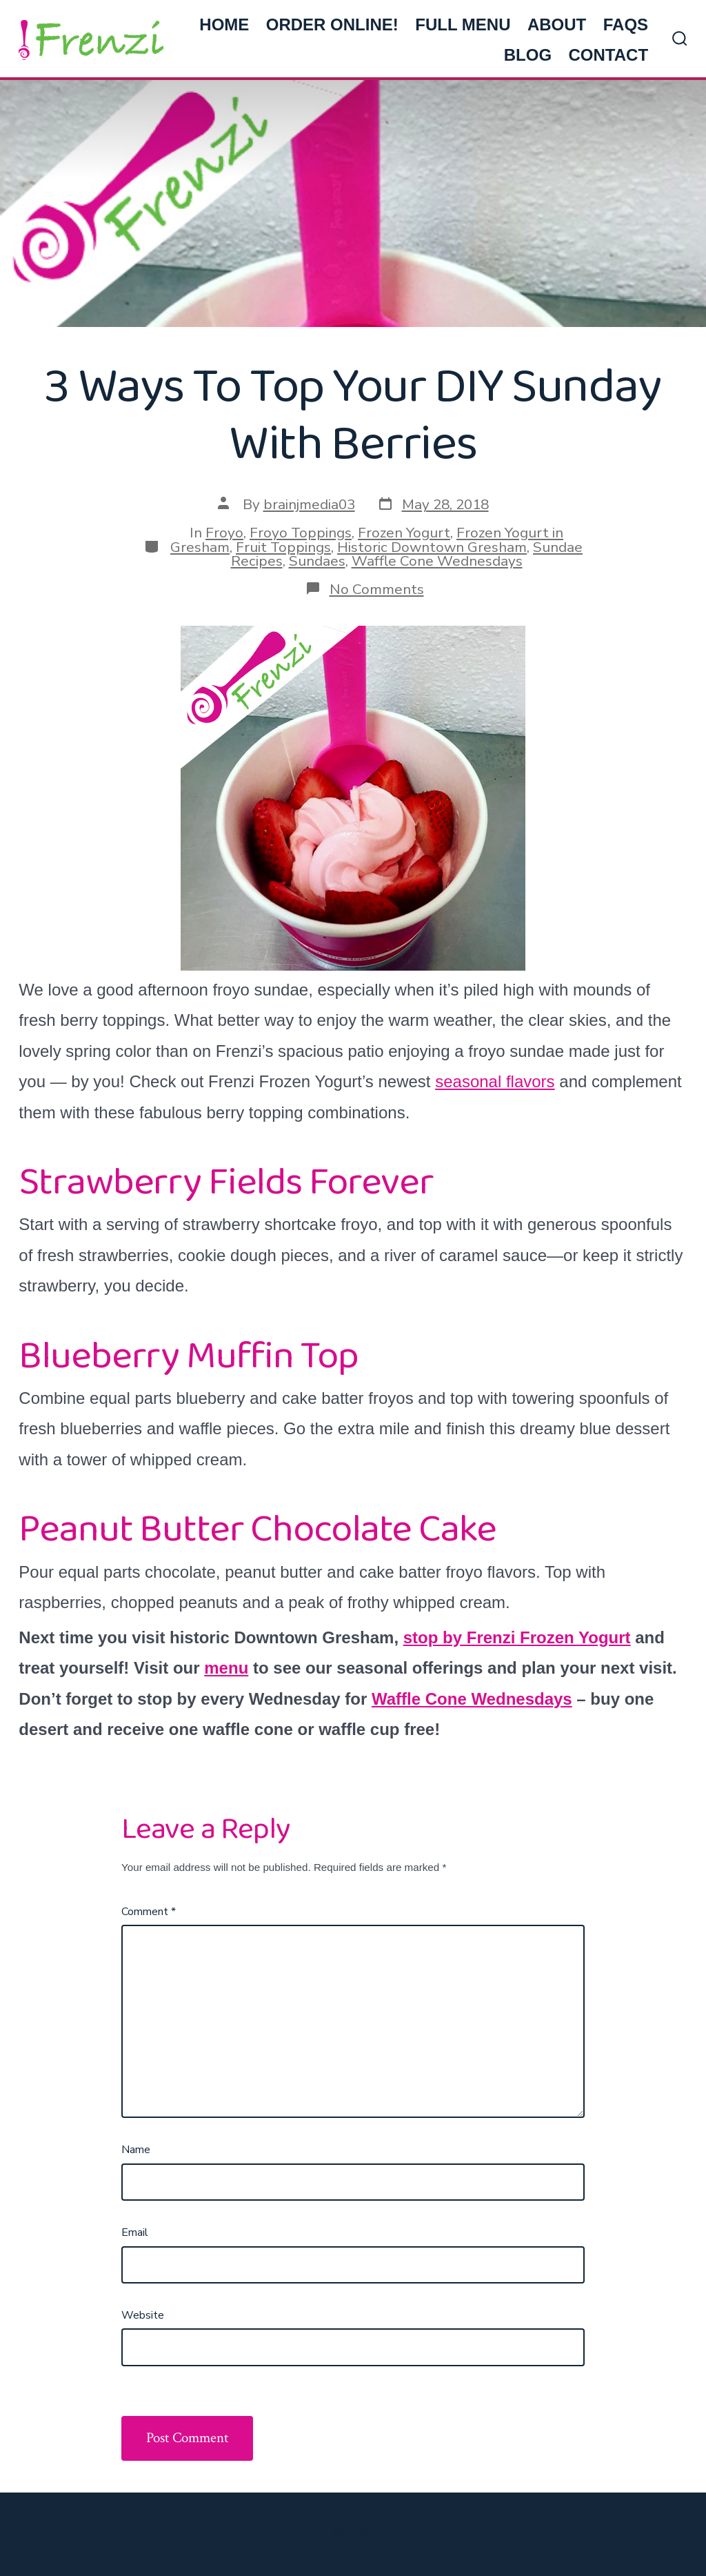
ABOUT (556, 24)
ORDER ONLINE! (332, 24)
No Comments (377, 589)
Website (142, 2315)
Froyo (224, 532)
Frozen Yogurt (404, 532)
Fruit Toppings (283, 547)
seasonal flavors (494, 1081)
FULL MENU (462, 24)
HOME (224, 24)
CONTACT (609, 55)
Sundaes (317, 561)
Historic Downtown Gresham (432, 547)
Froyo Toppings (301, 532)
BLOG (528, 55)
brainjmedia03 (309, 504)
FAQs (625, 24)
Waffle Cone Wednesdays (437, 561)
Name (135, 2149)
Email (134, 2232)
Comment (148, 1911)
